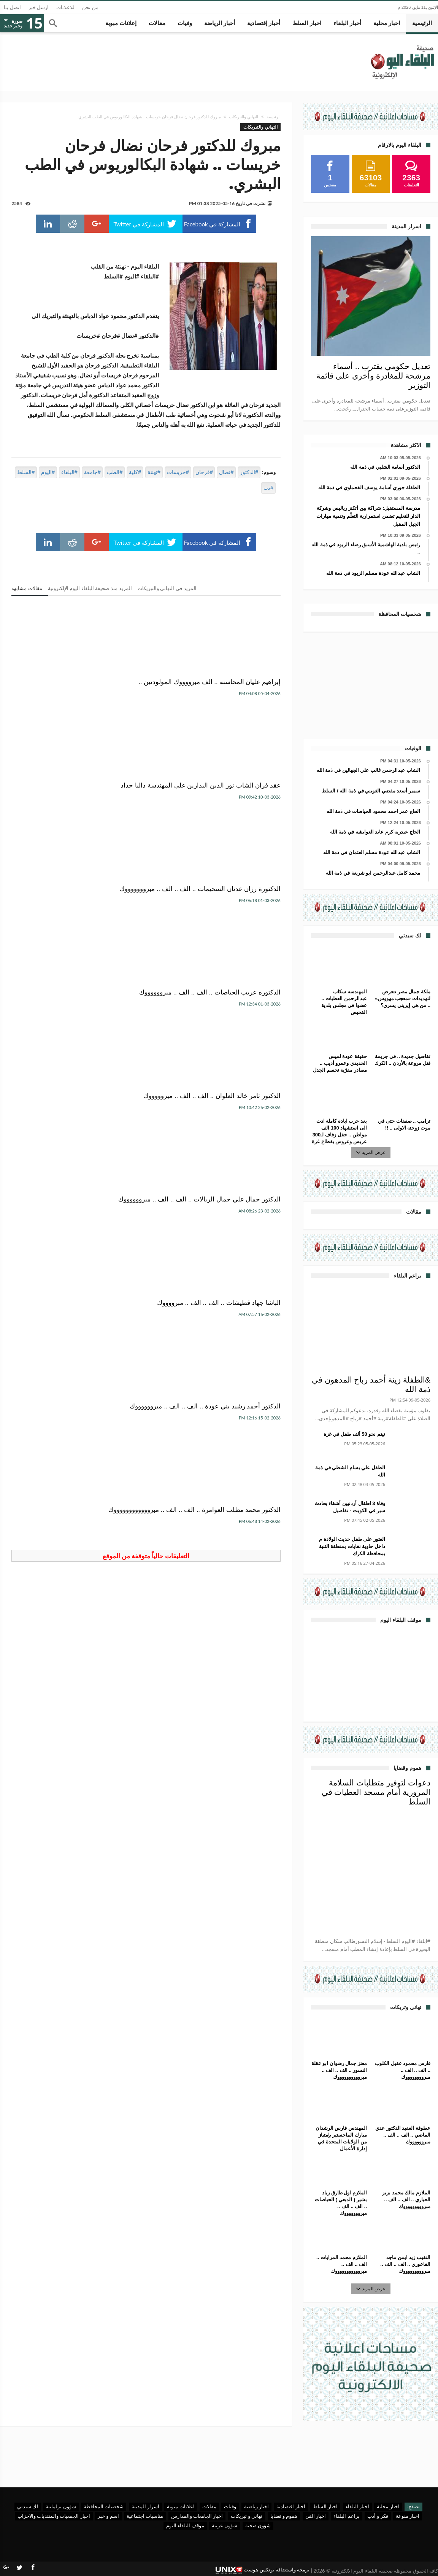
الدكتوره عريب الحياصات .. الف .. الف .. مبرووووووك (239, 806)
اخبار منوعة (407, 2516)
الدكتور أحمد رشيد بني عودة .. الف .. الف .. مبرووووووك (147, 926)
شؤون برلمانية (61, 2506)
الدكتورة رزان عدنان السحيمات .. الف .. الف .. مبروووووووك (54, 686)
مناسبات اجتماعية (145, 2516)
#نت (268, 488)
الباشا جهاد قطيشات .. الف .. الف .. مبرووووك (242, 926)
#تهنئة (154, 472)
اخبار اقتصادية (290, 2506)
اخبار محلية (388, 2506)
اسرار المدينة (145, 2506)
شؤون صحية (258, 2525)
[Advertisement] (371, 684)
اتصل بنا (12, 7)
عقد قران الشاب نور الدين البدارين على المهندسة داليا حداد (151, 690)
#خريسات (178, 472)
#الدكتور (249, 472)
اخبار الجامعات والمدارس (197, 2516)
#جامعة (92, 472)
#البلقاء (69, 472)
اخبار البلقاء (357, 2506)
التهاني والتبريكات (243, 116)
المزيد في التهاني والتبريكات (167, 588)
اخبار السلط (325, 2506)
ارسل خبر (39, 7)
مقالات (209, 2506)
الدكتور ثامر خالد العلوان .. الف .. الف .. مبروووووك (146, 806)
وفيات (230, 2506)
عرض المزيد (371, 1152)
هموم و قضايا (284, 2516)
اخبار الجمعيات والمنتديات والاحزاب (53, 2516)
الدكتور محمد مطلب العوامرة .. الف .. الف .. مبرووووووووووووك (54, 931)
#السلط (26, 472)
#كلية (135, 472)
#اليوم (48, 472)
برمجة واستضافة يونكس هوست (262, 2570)
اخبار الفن (315, 2516)
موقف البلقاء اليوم (185, 2525)
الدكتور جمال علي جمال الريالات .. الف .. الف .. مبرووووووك (64, 811)
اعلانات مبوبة (180, 2506)
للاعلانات (65, 7)
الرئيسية (274, 116)
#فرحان (204, 472)
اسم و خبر (108, 2516)
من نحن (90, 7)
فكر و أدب (377, 2516)
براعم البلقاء (346, 2516)
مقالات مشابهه (26, 588)
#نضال (226, 472)
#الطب (114, 472)
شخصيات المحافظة (104, 2506)
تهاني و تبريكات (247, 2516)
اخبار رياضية (256, 2506)
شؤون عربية (224, 2525)
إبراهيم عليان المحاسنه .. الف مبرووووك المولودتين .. (241, 686)
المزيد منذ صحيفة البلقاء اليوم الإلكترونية (90, 588)
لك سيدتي (27, 2506)
